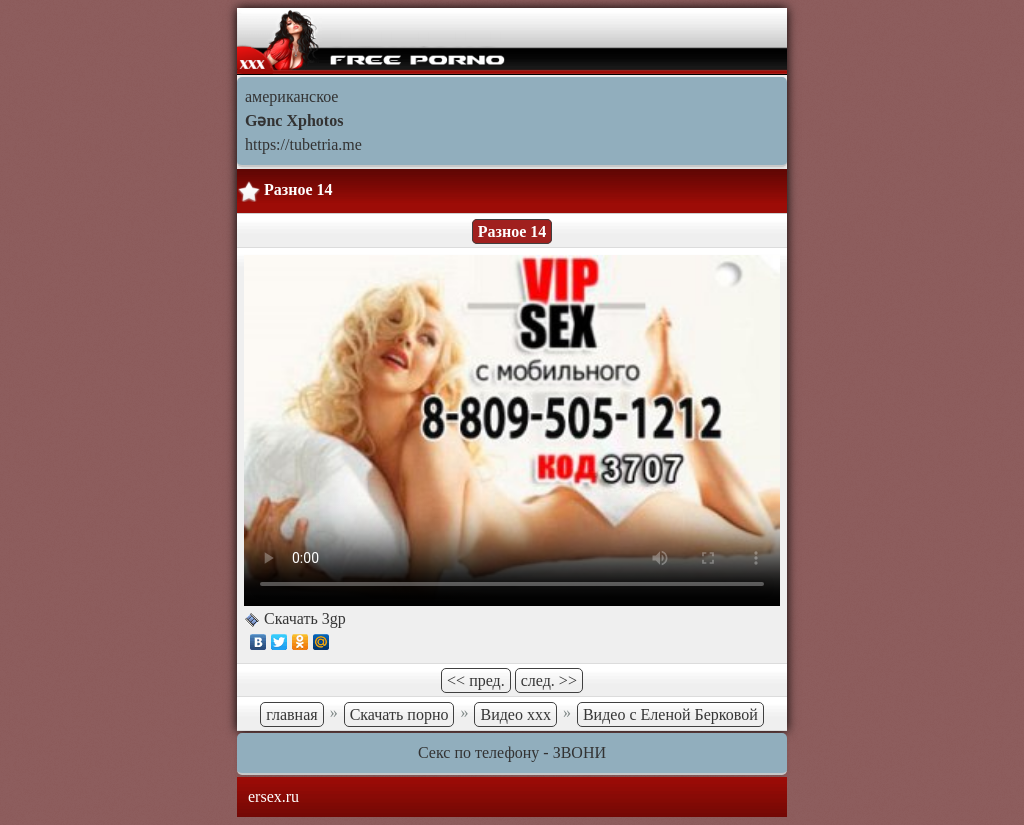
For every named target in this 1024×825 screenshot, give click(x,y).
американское (291, 96)
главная (291, 714)
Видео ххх (515, 714)
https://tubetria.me (303, 144)
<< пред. (476, 680)
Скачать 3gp (303, 618)
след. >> (549, 680)
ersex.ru (273, 796)
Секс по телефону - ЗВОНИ (512, 752)
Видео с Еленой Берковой (670, 714)
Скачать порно (399, 714)
